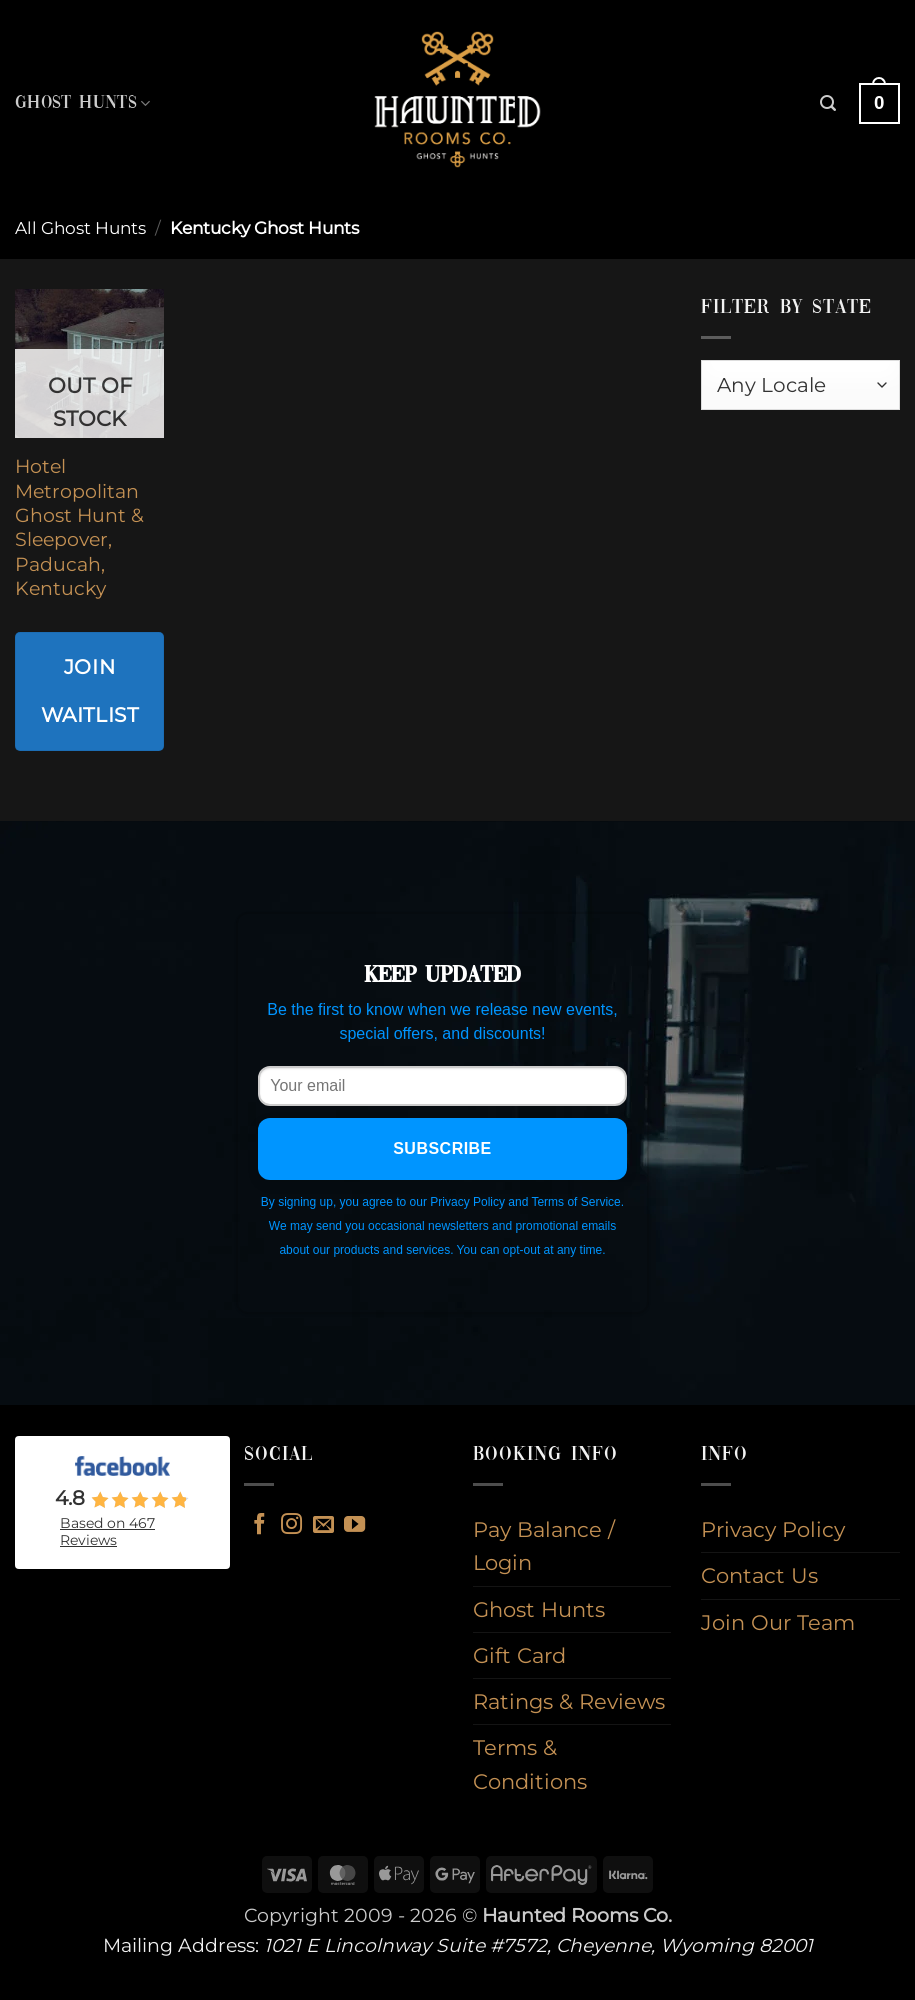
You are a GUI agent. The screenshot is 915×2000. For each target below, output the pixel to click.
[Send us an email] (323, 1525)
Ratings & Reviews (569, 1701)
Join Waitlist (90, 690)
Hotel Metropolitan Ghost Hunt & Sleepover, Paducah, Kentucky (79, 527)
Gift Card (519, 1655)
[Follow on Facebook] (259, 1525)
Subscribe (442, 1148)
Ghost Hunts (83, 103)
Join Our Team (778, 1622)
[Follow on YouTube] (354, 1525)
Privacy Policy (773, 1529)
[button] (828, 103)
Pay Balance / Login (544, 1546)
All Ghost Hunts (80, 228)
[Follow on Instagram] (291, 1525)
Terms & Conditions (530, 1764)
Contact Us (759, 1575)
